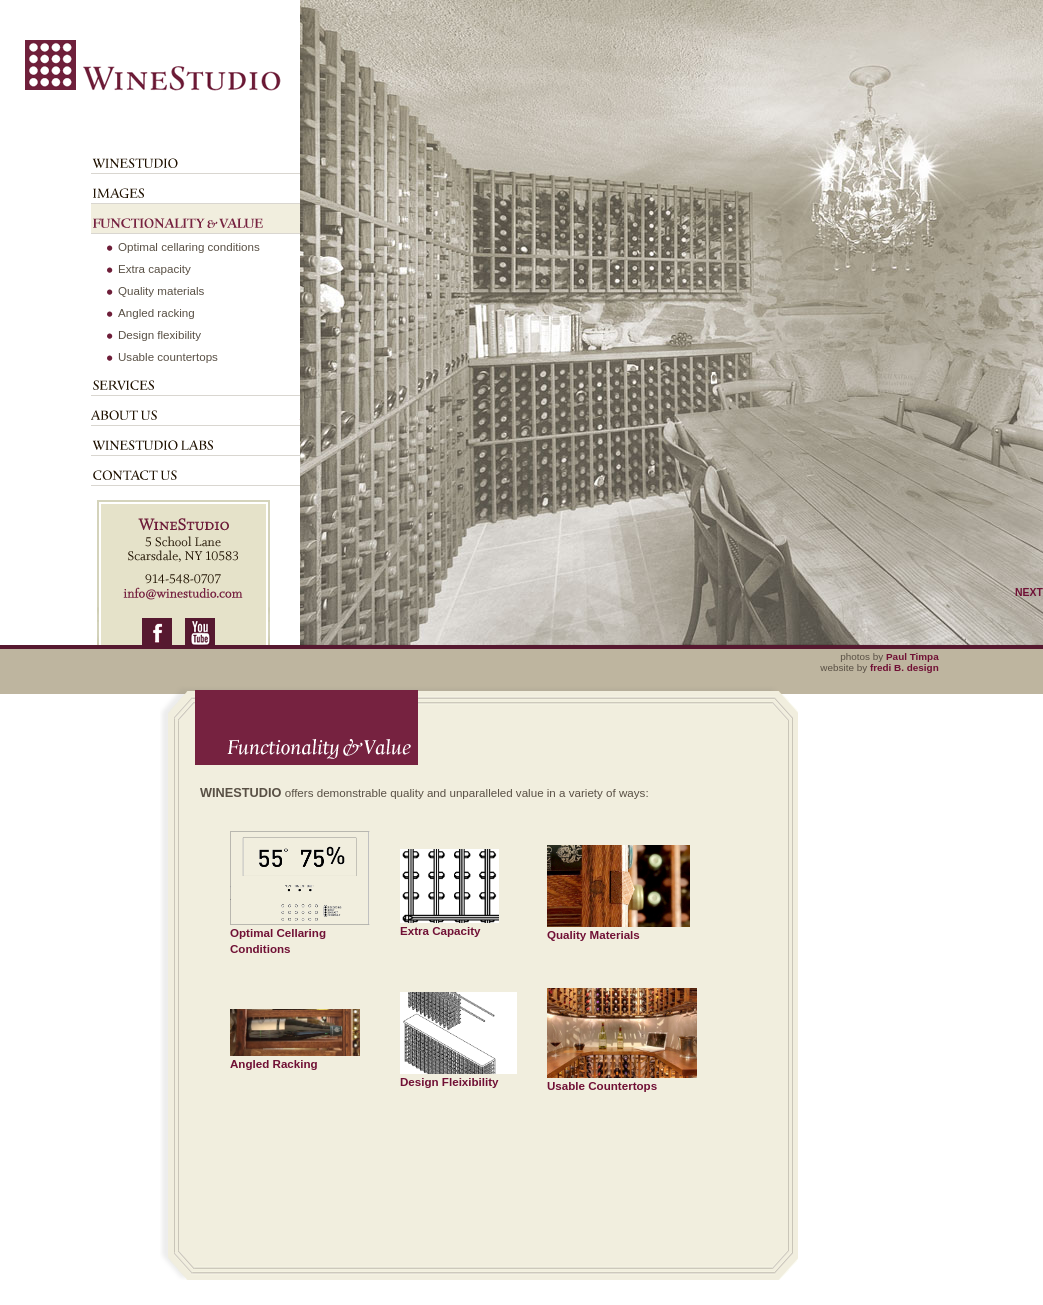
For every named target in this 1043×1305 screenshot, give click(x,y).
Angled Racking (295, 1057)
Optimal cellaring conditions (189, 246)
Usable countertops (168, 356)
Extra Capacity (449, 924)
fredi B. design (904, 667)
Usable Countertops (622, 1079)
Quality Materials (618, 928)
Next (1029, 592)
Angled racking (156, 312)
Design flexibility (159, 334)
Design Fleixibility (458, 1075)
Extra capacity (154, 268)
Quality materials (161, 290)
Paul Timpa (912, 656)
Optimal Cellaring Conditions (300, 934)
